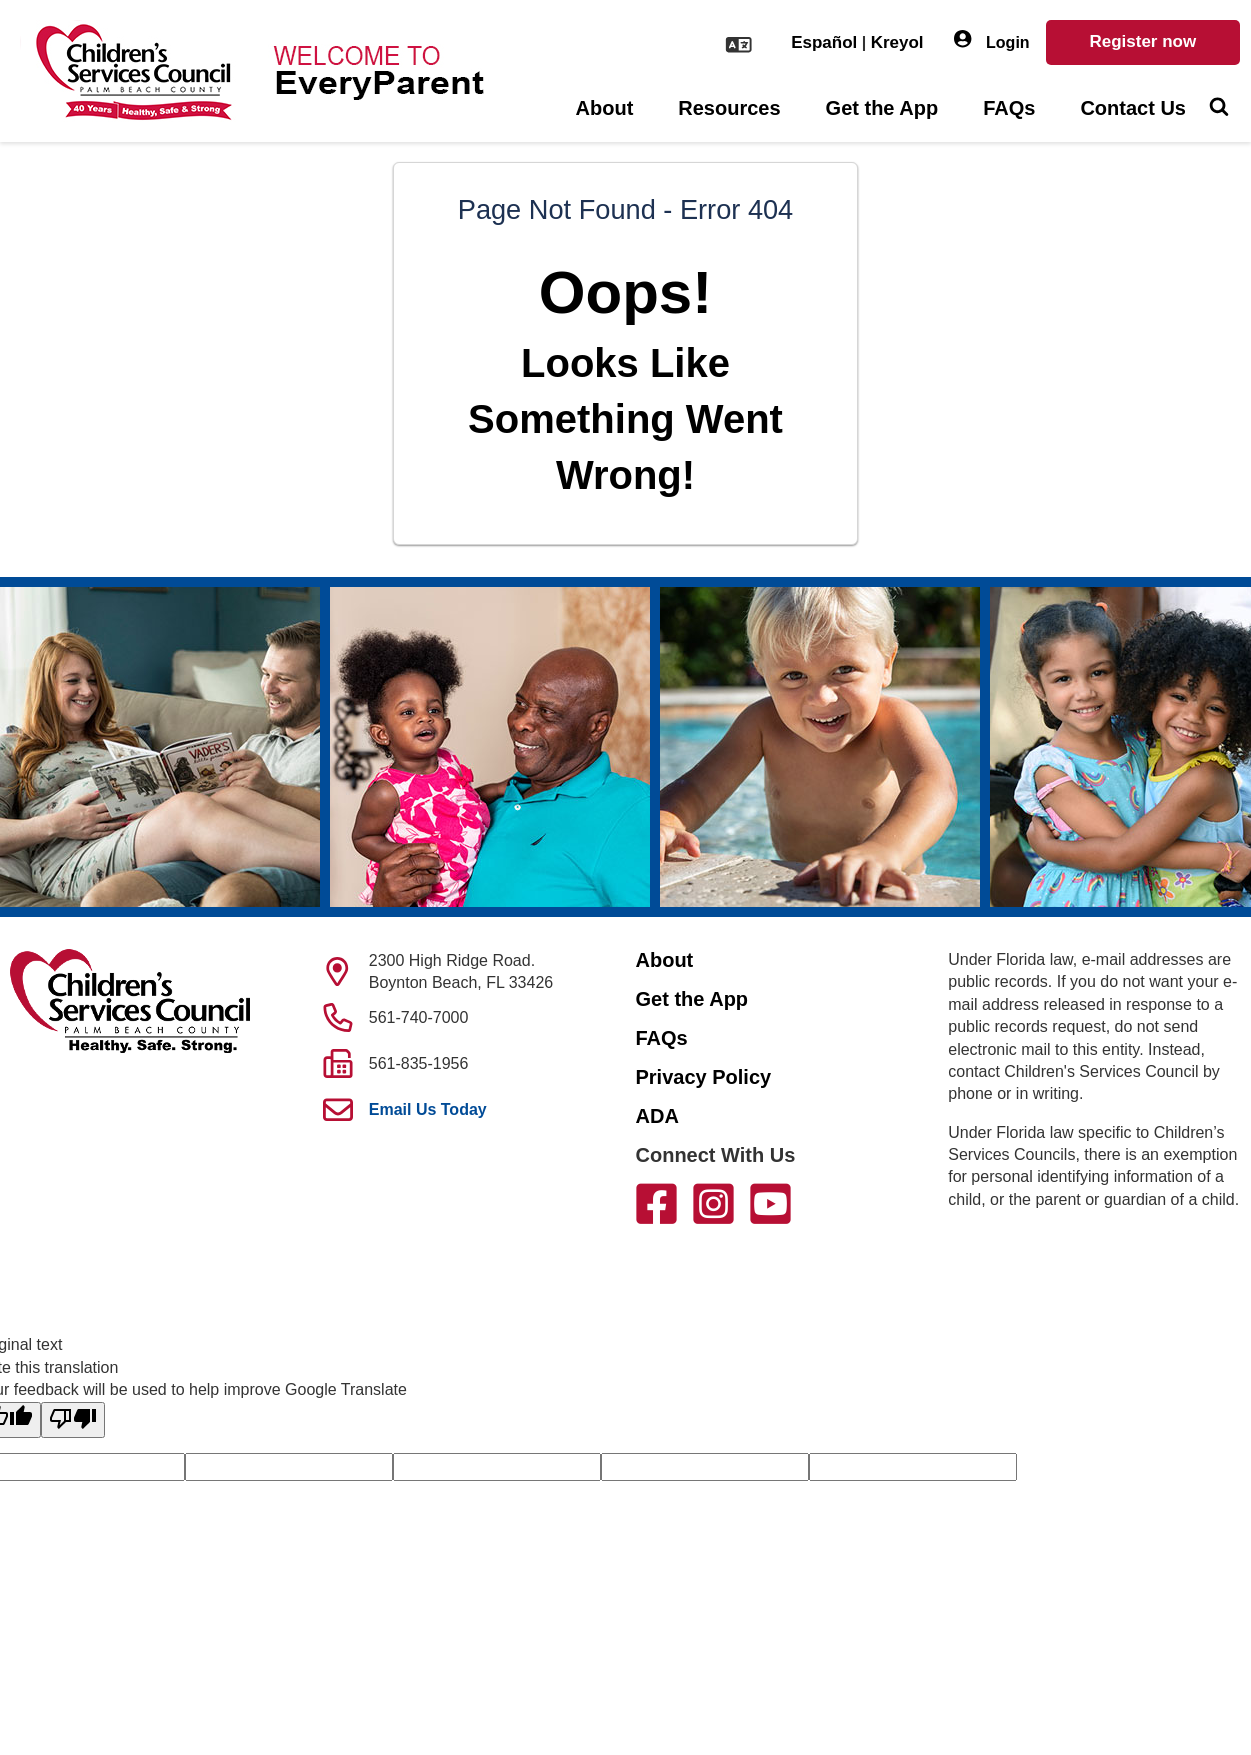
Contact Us (1133, 108)
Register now (1142, 41)
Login (992, 40)
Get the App (882, 108)
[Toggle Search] (1218, 109)
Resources (729, 108)
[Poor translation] (73, 1420)
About (605, 108)
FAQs (1009, 108)
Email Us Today (428, 1109)
